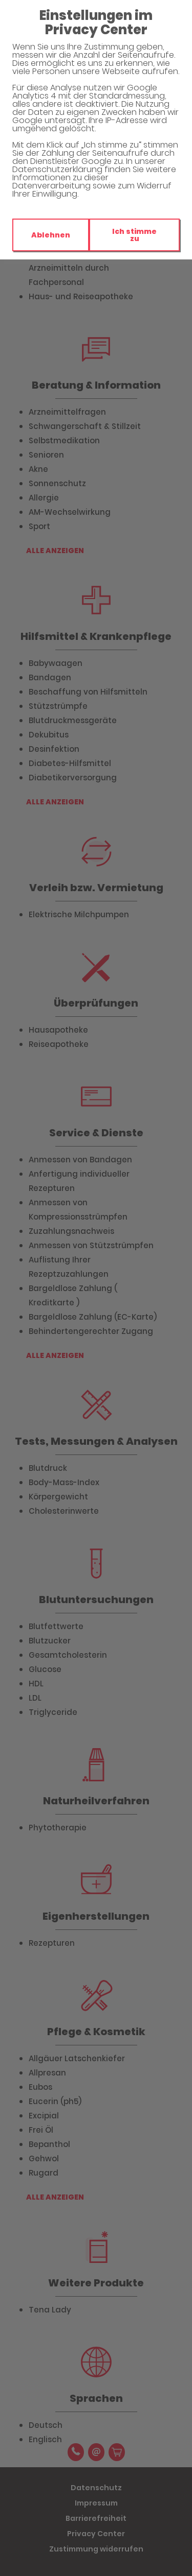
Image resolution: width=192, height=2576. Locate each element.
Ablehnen (50, 235)
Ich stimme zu (134, 235)
